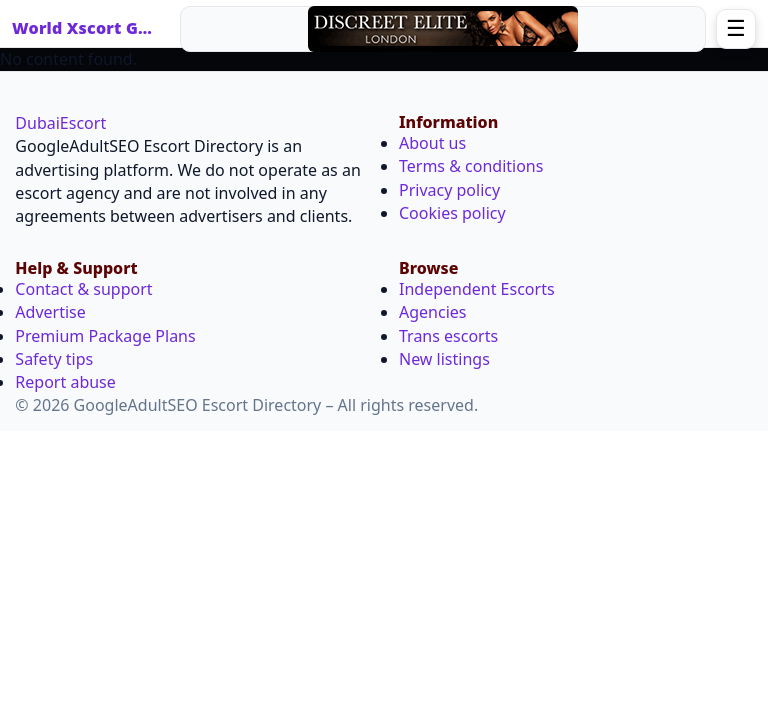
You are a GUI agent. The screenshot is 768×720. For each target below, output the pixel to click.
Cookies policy (452, 213)
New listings (444, 359)
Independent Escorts (477, 289)
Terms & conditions (471, 166)
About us (432, 143)
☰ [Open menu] (736, 28)
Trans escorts (448, 336)
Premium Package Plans (105, 336)
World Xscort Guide (87, 28)
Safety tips (54, 359)
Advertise (50, 312)
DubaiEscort (60, 123)
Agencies (432, 312)
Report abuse (65, 382)
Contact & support (83, 289)
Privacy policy (449, 190)
